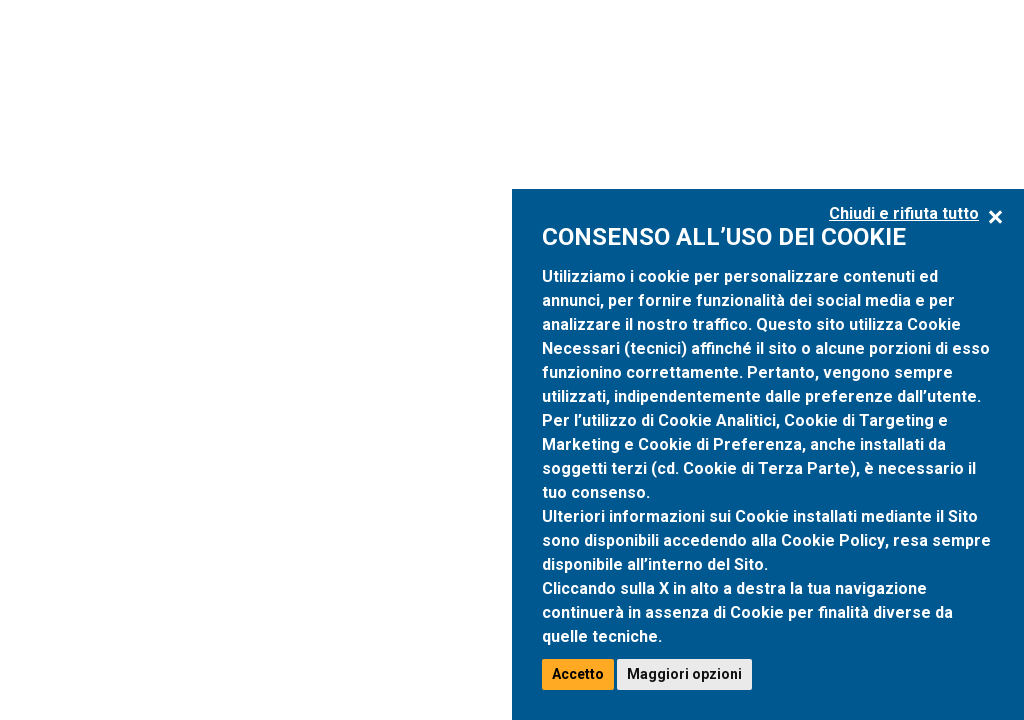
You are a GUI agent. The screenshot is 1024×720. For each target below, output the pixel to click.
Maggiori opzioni (684, 674)
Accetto (578, 674)
